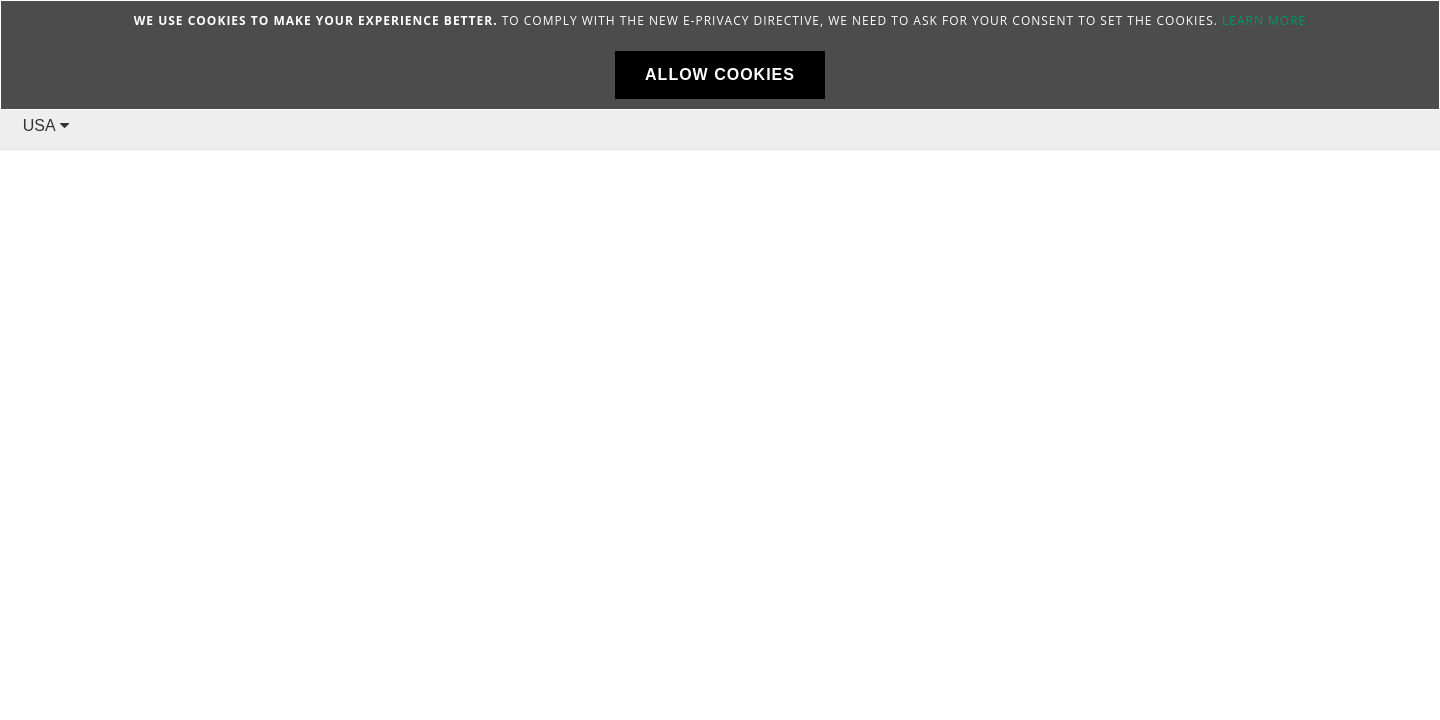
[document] (720, 55)
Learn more (1264, 20)
